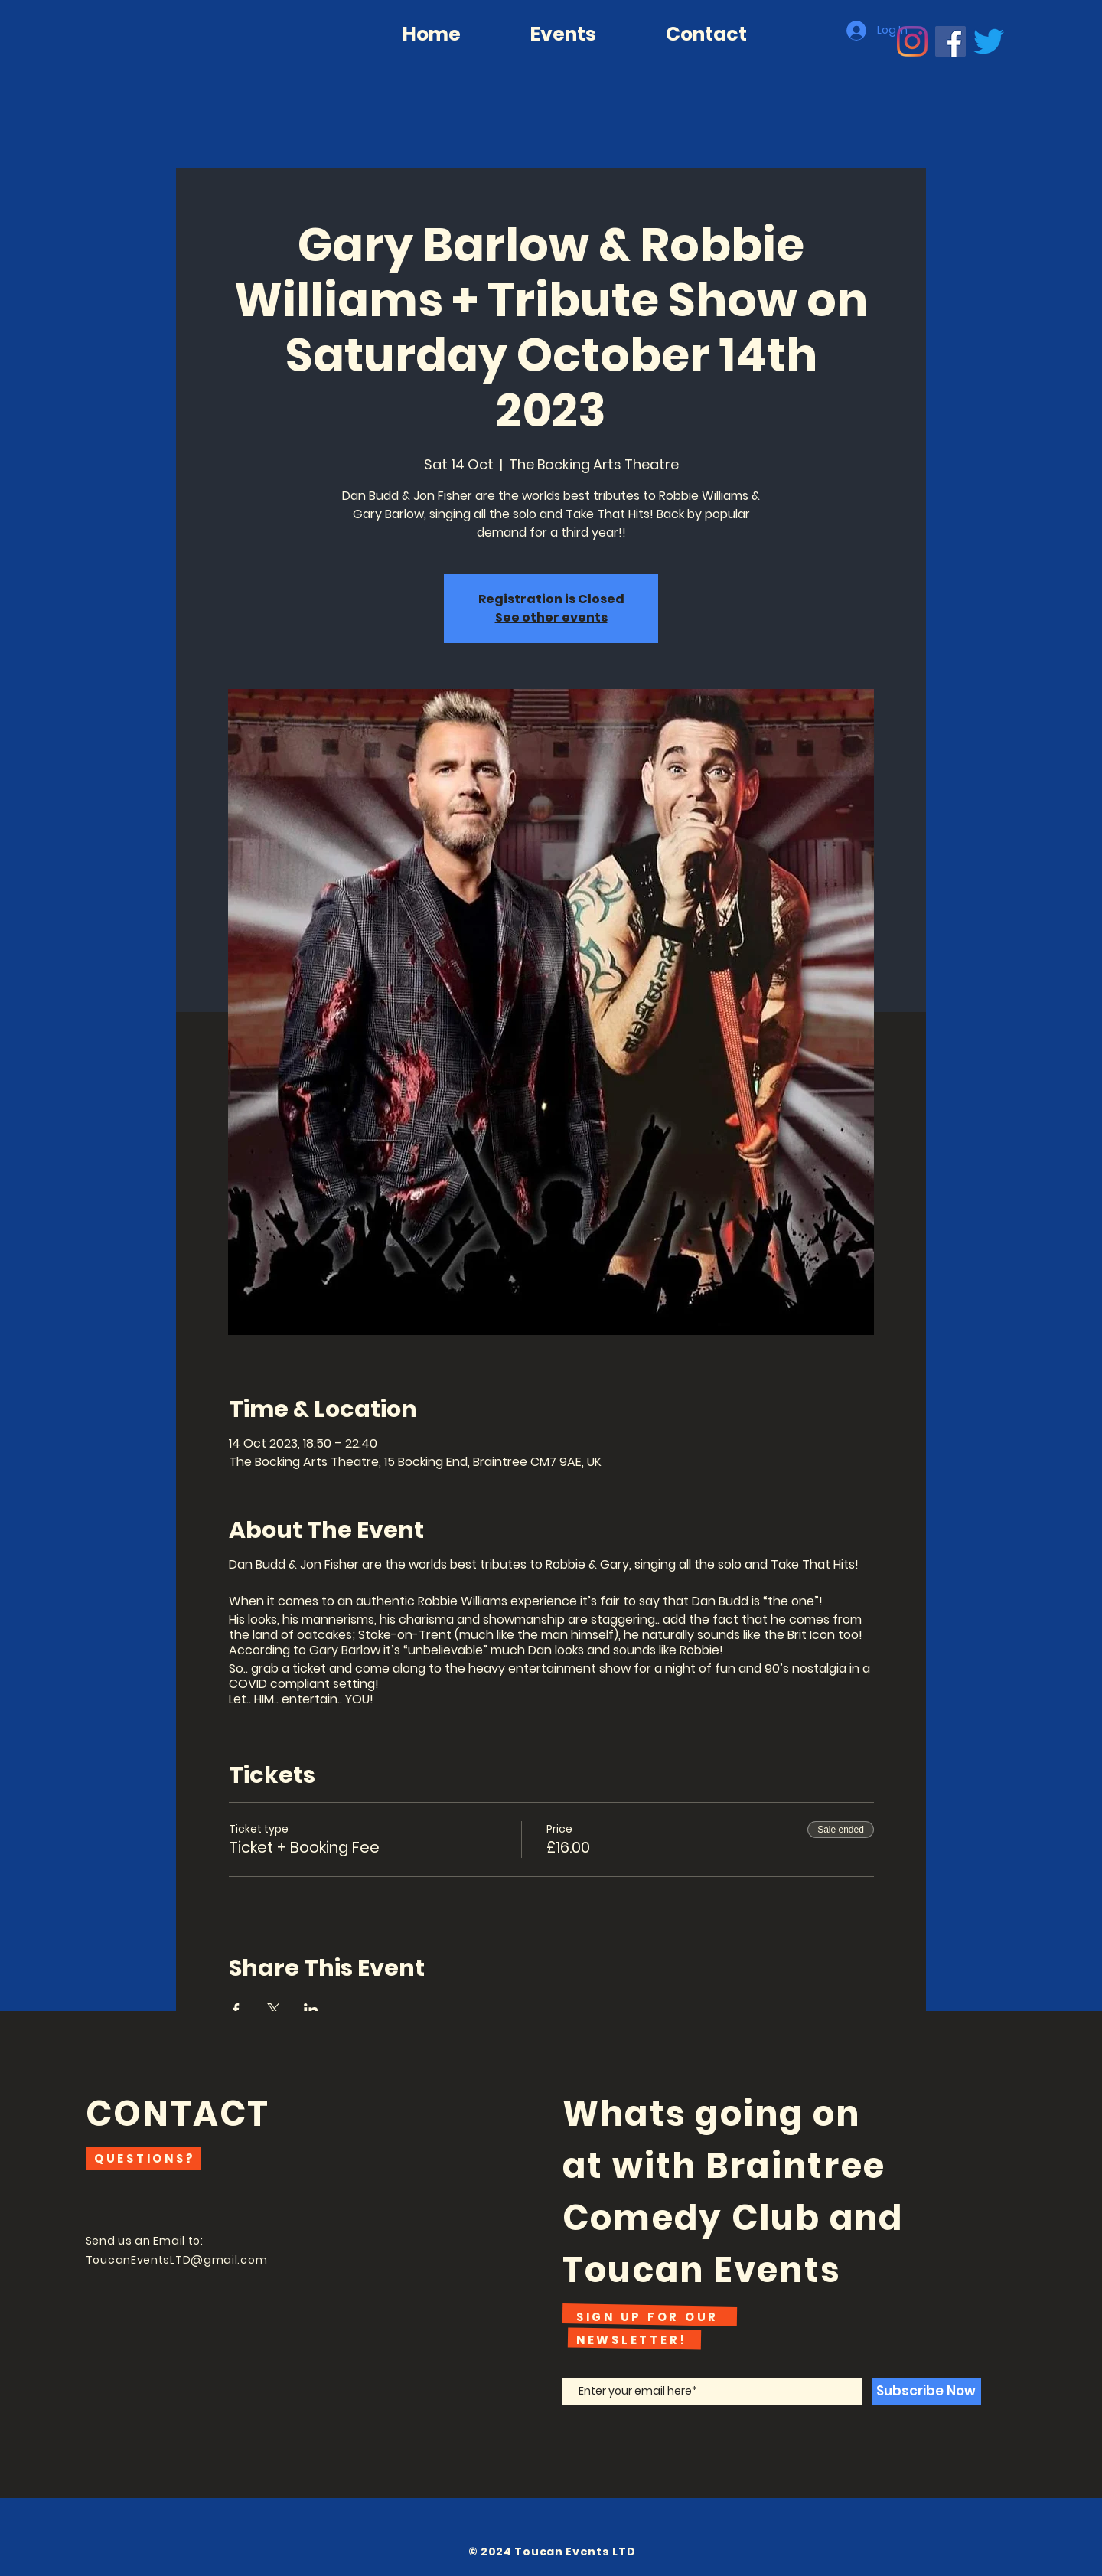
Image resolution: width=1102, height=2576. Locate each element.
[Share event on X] (273, 2009)
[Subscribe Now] (926, 2391)
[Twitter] (988, 41)
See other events (551, 617)
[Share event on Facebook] (236, 2009)
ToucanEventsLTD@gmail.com (177, 2259)
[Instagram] (912, 41)
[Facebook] (950, 41)
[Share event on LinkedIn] (311, 2009)
